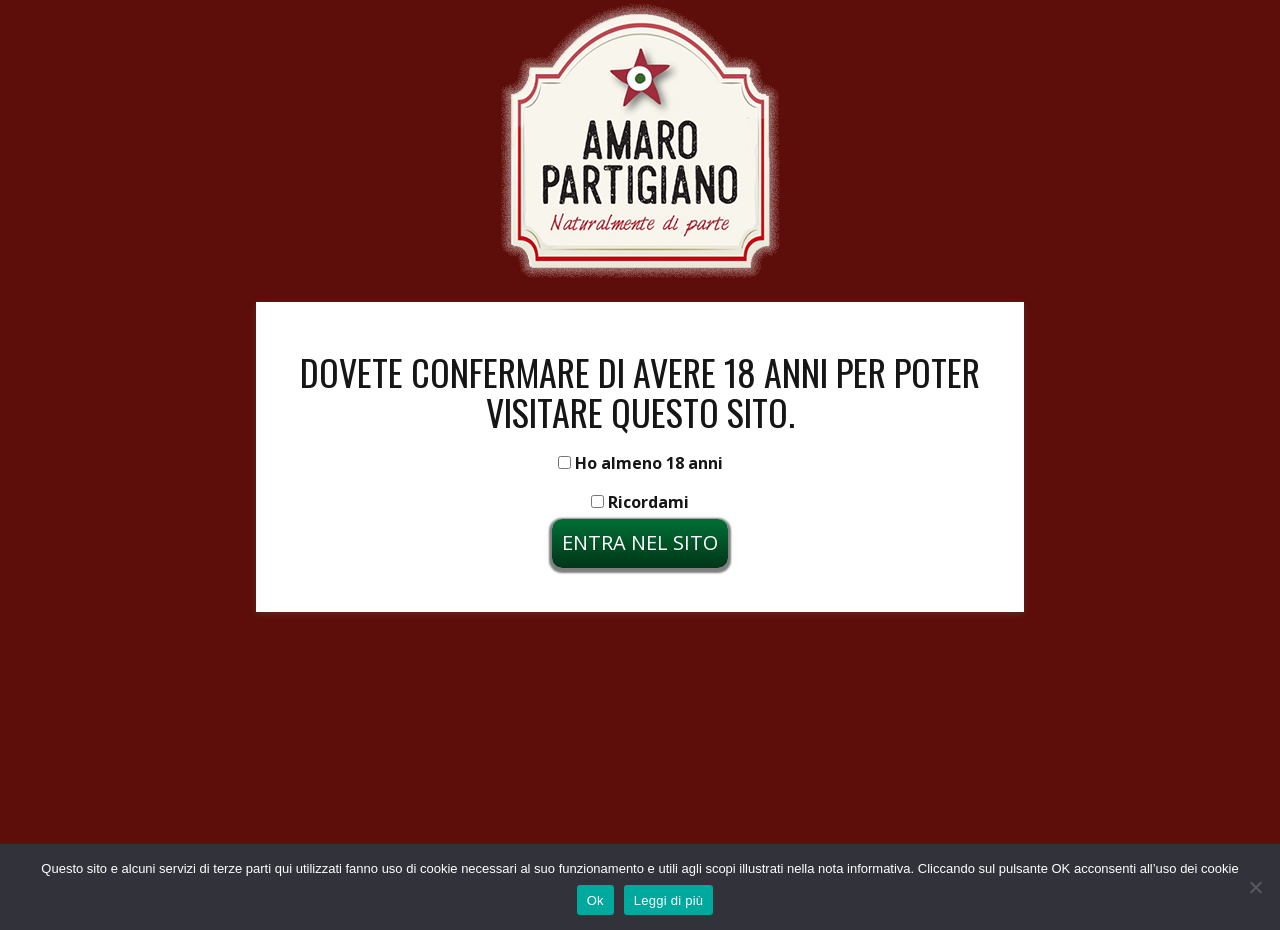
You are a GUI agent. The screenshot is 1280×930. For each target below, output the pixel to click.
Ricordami (640, 502)
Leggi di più (669, 900)
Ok (595, 900)
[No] (1255, 887)
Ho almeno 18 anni (640, 463)
